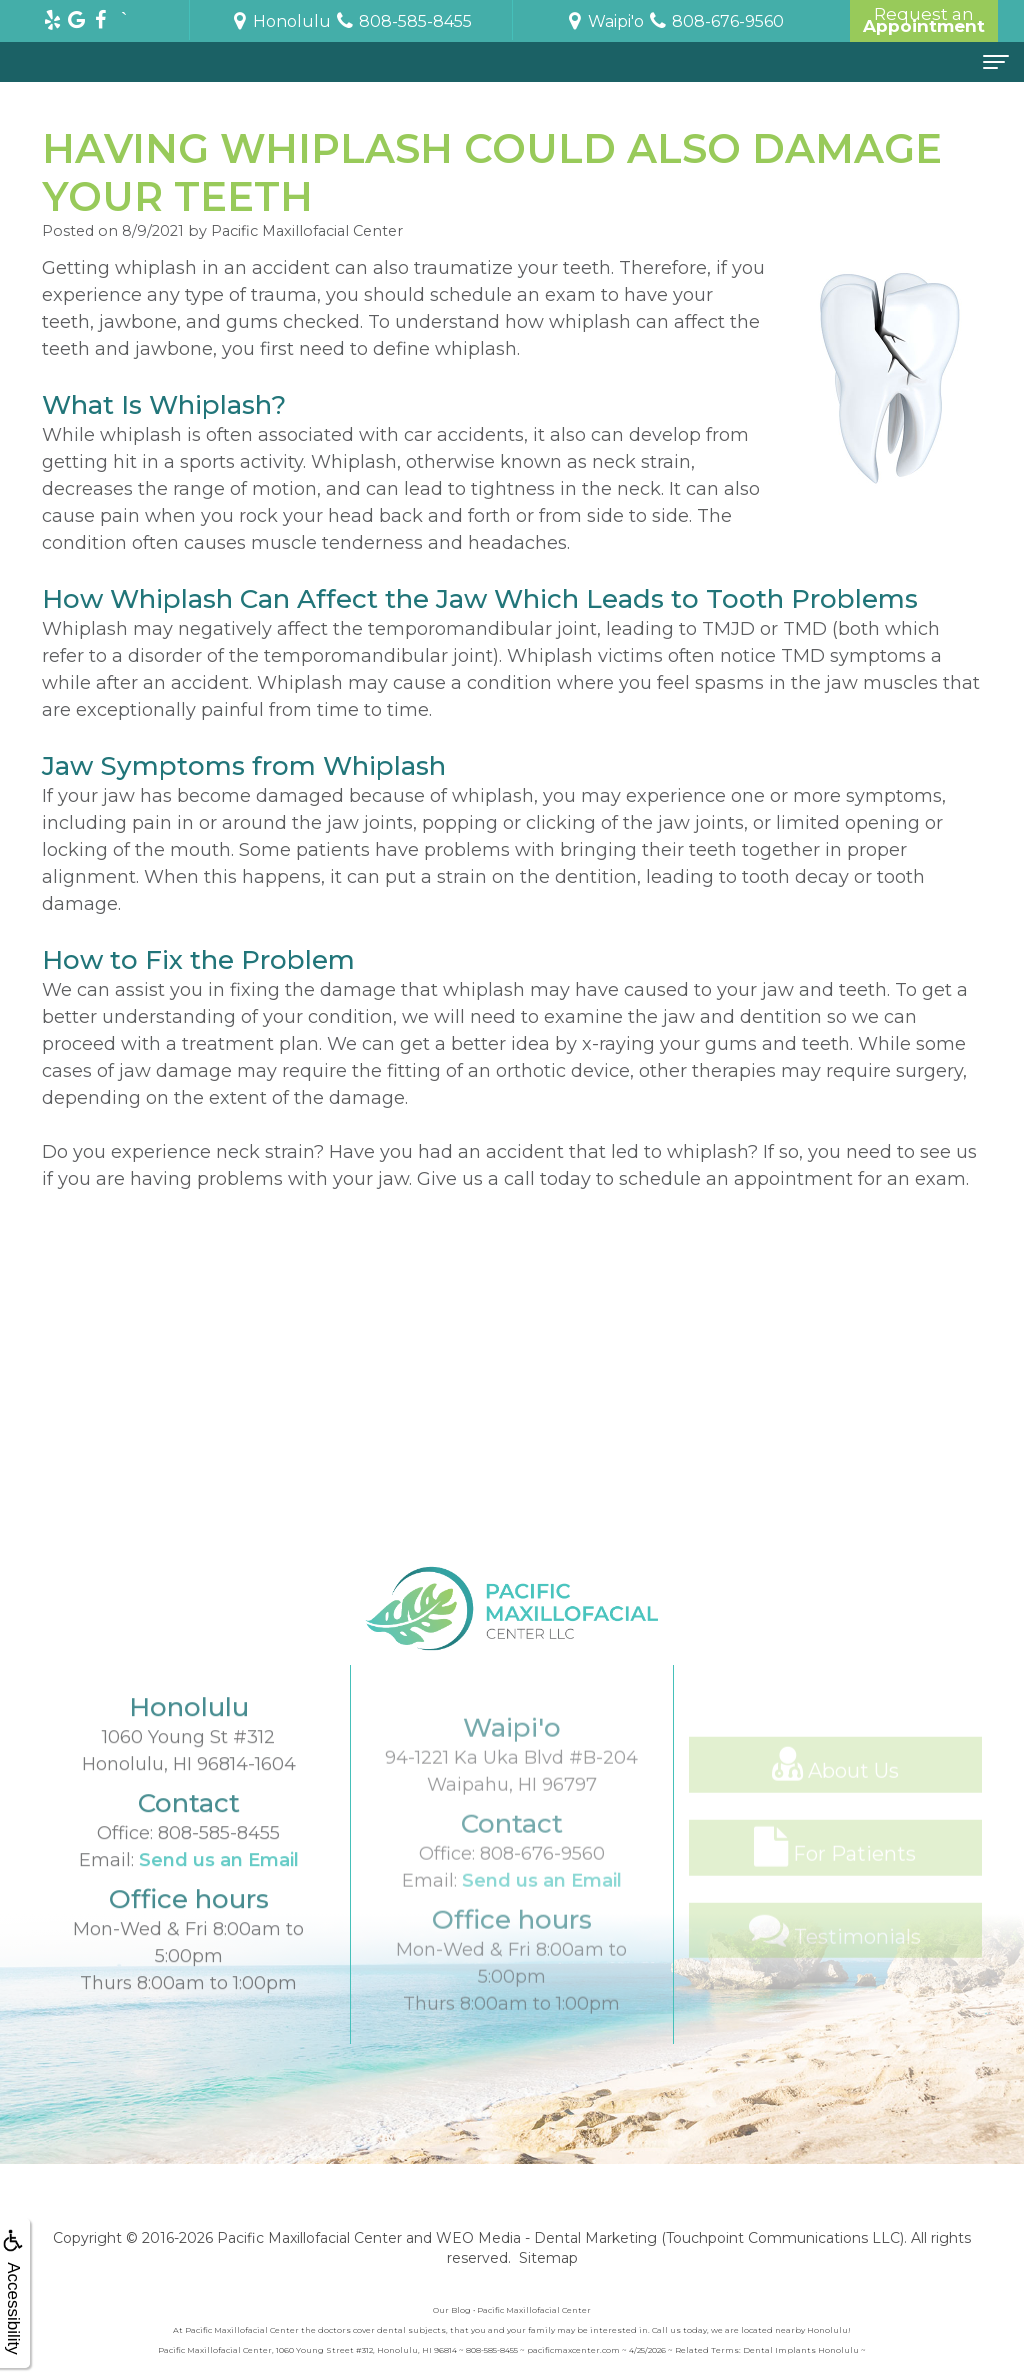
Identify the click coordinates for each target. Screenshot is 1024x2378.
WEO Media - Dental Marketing (546, 2238)
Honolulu (280, 21)
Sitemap (548, 2258)
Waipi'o (604, 21)
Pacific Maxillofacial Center (309, 2238)
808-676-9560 (542, 1905)
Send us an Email (219, 1897)
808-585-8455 (219, 1870)
